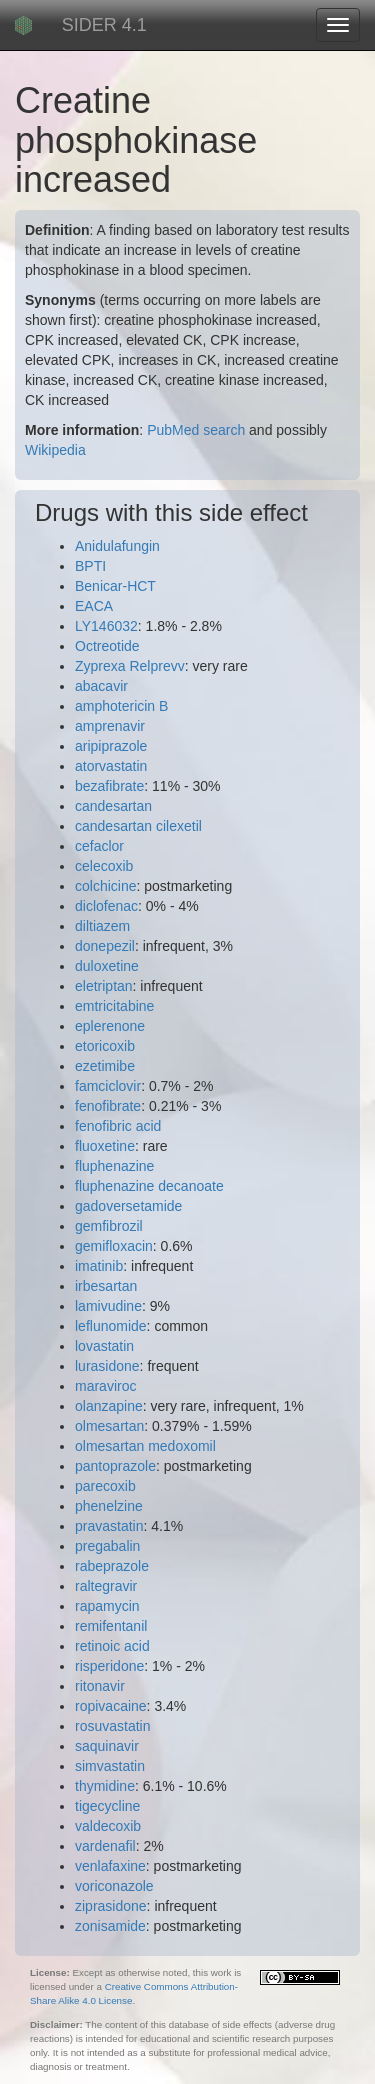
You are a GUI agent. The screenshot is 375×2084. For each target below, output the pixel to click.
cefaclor (99, 846)
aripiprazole (111, 746)
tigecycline (107, 1806)
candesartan (113, 806)
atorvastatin (111, 766)
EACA (94, 606)
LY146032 (106, 626)
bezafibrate (109, 786)
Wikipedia (55, 450)
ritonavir (100, 1686)
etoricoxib (105, 1046)
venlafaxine (110, 1866)
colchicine (105, 886)
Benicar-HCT (115, 586)
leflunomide (111, 1326)
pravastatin (109, 1526)
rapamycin (107, 1606)
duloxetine (107, 966)
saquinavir (107, 1746)
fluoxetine (105, 1146)
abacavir (101, 686)
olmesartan (109, 1426)
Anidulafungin (117, 546)
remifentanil (111, 1626)
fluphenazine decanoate (149, 1186)
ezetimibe (105, 1066)
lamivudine (108, 1306)
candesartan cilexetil (138, 826)
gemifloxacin (114, 1246)
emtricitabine (114, 1006)
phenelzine (109, 1506)
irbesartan (106, 1286)
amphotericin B (121, 706)
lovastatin (104, 1346)
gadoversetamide (128, 1206)
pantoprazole (115, 1466)
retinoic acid (112, 1646)
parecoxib (105, 1486)
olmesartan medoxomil (145, 1446)
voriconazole (114, 1886)
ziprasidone (111, 1906)
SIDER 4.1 (104, 25)
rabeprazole (112, 1566)
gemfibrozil (109, 1226)
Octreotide (107, 646)
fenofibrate (108, 1106)
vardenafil (105, 1846)
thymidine (105, 1786)
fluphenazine (114, 1166)
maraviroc (105, 1386)
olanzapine (109, 1406)
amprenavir (110, 726)
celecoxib (104, 866)
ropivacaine (111, 1706)
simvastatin (110, 1766)
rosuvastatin (112, 1726)
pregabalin (107, 1546)
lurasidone (107, 1366)
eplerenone (110, 1026)
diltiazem (102, 926)
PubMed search (196, 430)
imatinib (99, 1266)
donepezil (105, 946)
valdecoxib (108, 1826)
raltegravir (106, 1586)
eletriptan (104, 986)
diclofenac (106, 906)
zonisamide (110, 1926)
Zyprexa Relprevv (130, 666)
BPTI (90, 566)
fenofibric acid (118, 1126)
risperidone (109, 1666)
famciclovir (108, 1086)
